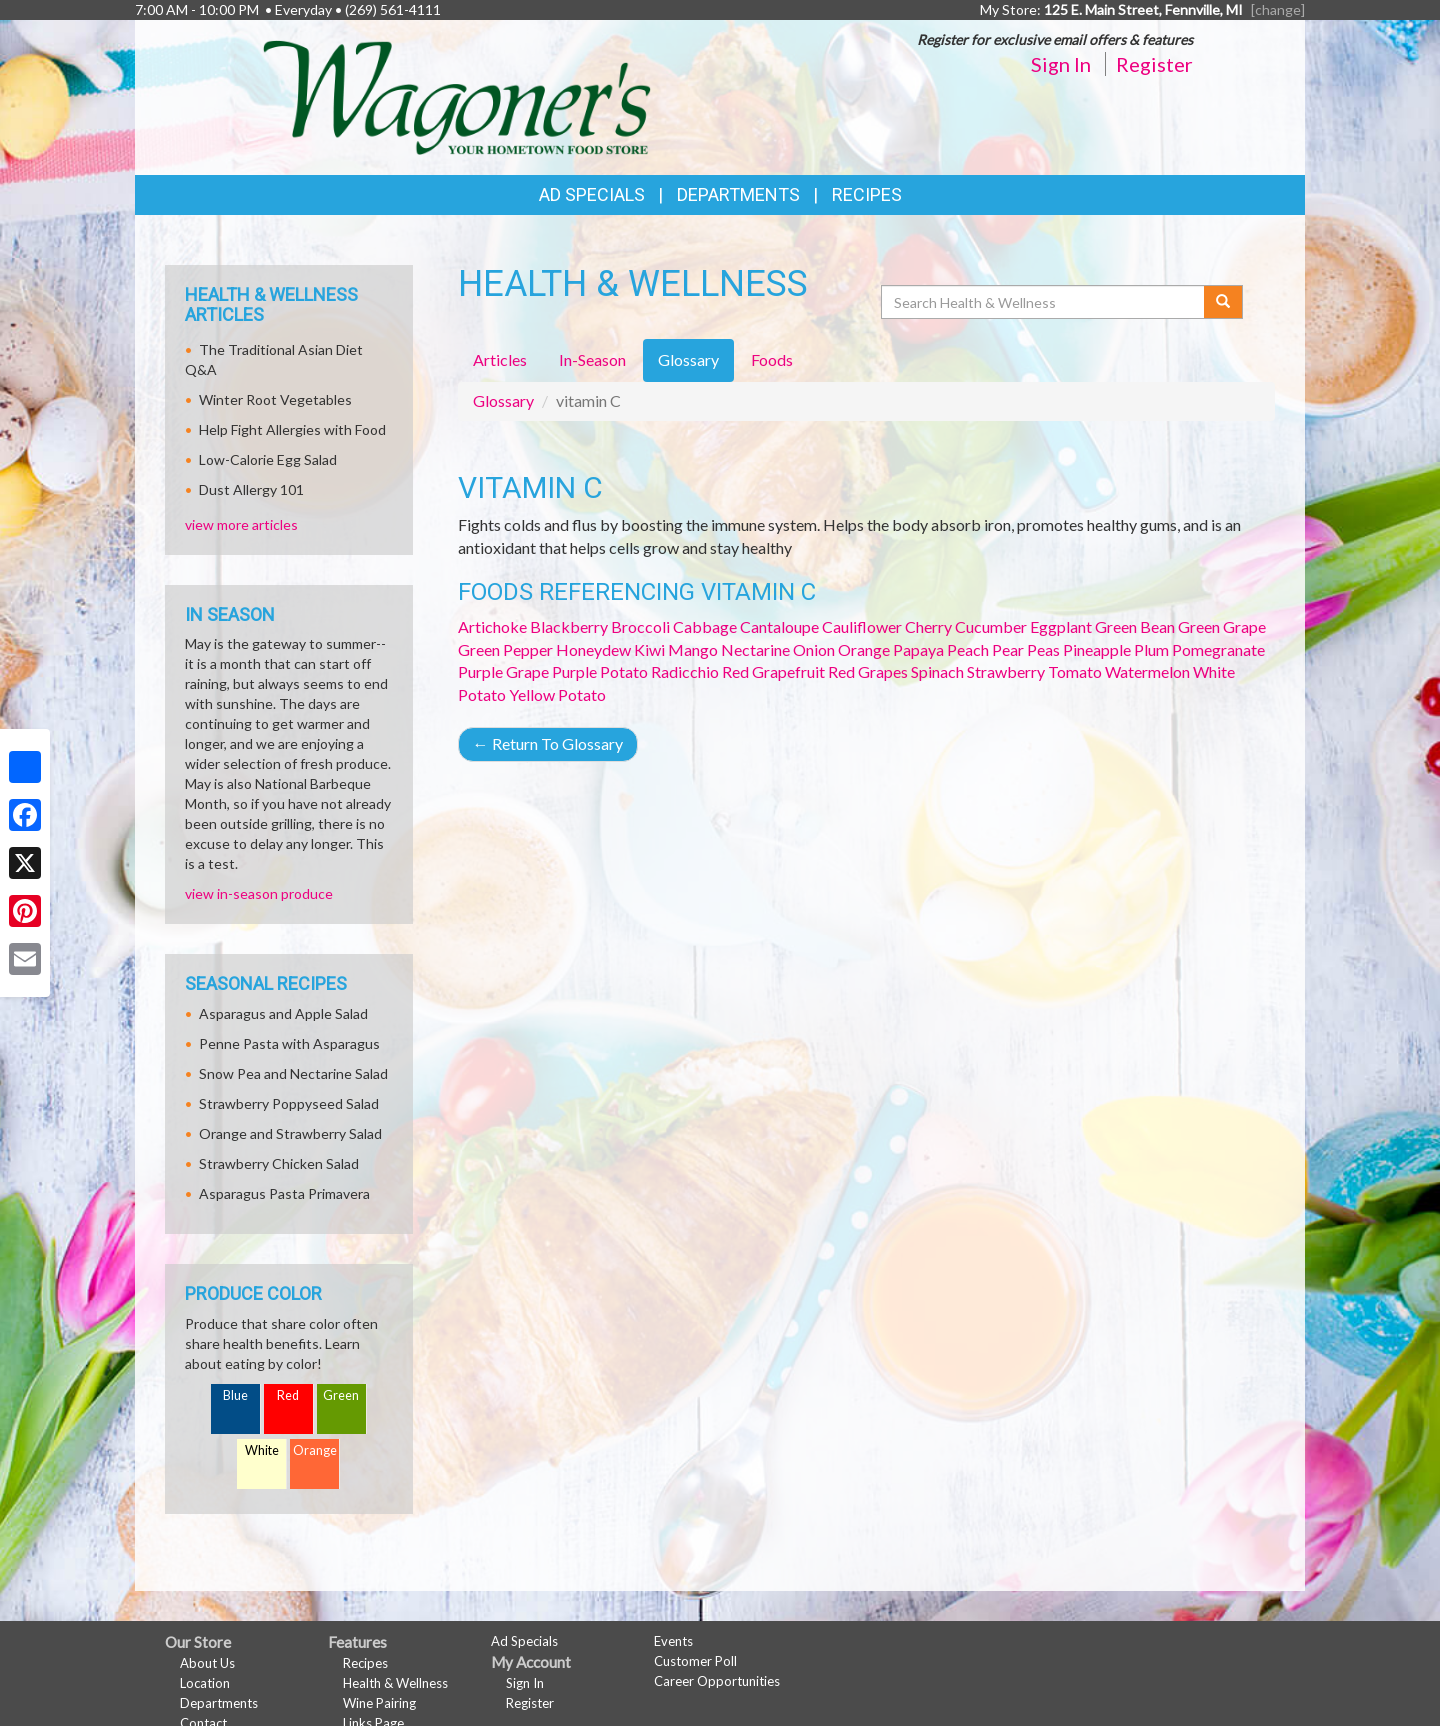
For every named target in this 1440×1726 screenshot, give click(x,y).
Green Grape (1222, 626)
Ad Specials (592, 194)
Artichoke (492, 626)
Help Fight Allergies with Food (292, 429)
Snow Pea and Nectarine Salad (293, 1073)
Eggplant (1061, 626)
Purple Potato (600, 671)
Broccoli (640, 626)
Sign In (1061, 64)
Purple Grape (503, 671)
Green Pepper (505, 649)
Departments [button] (738, 194)
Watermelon (1147, 671)
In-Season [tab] (592, 359)
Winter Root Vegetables (275, 399)
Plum (1151, 649)
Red (288, 1395)
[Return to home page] (457, 95)
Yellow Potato (557, 694)
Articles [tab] (500, 359)
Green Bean (1135, 626)
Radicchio (685, 671)
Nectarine (755, 649)
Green (341, 1395)
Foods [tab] (772, 359)
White (262, 1450)
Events (673, 1641)
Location (205, 1683)
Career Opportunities (717, 1681)
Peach (968, 649)
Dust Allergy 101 (251, 489)
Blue (235, 1395)
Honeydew (593, 649)
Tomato (1075, 671)
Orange (864, 649)
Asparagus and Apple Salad (283, 1013)
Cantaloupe (779, 626)
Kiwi (649, 649)
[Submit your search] (1223, 302)
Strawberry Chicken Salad (279, 1163)
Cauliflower (862, 626)
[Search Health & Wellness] (1044, 302)
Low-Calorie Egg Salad (268, 459)
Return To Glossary (548, 743)
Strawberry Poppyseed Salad (289, 1103)
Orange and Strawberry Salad (290, 1133)
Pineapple (1097, 649)
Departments (219, 1703)
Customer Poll (695, 1661)
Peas (1043, 649)
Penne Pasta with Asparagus (289, 1043)
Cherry (928, 626)
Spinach (937, 671)
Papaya (918, 649)
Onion (814, 649)
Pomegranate (1218, 649)
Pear (1008, 649)
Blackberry (569, 626)
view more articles (241, 524)
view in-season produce (259, 893)
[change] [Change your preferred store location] (1278, 9)
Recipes (867, 194)
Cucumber (991, 626)
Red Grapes (868, 671)
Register (1154, 64)
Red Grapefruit (773, 671)
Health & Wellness (395, 1683)
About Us (207, 1663)
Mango (693, 649)
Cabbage (705, 626)
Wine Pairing (379, 1703)
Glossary (503, 400)
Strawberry (1006, 671)
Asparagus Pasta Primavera (284, 1193)
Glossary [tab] (688, 359)
